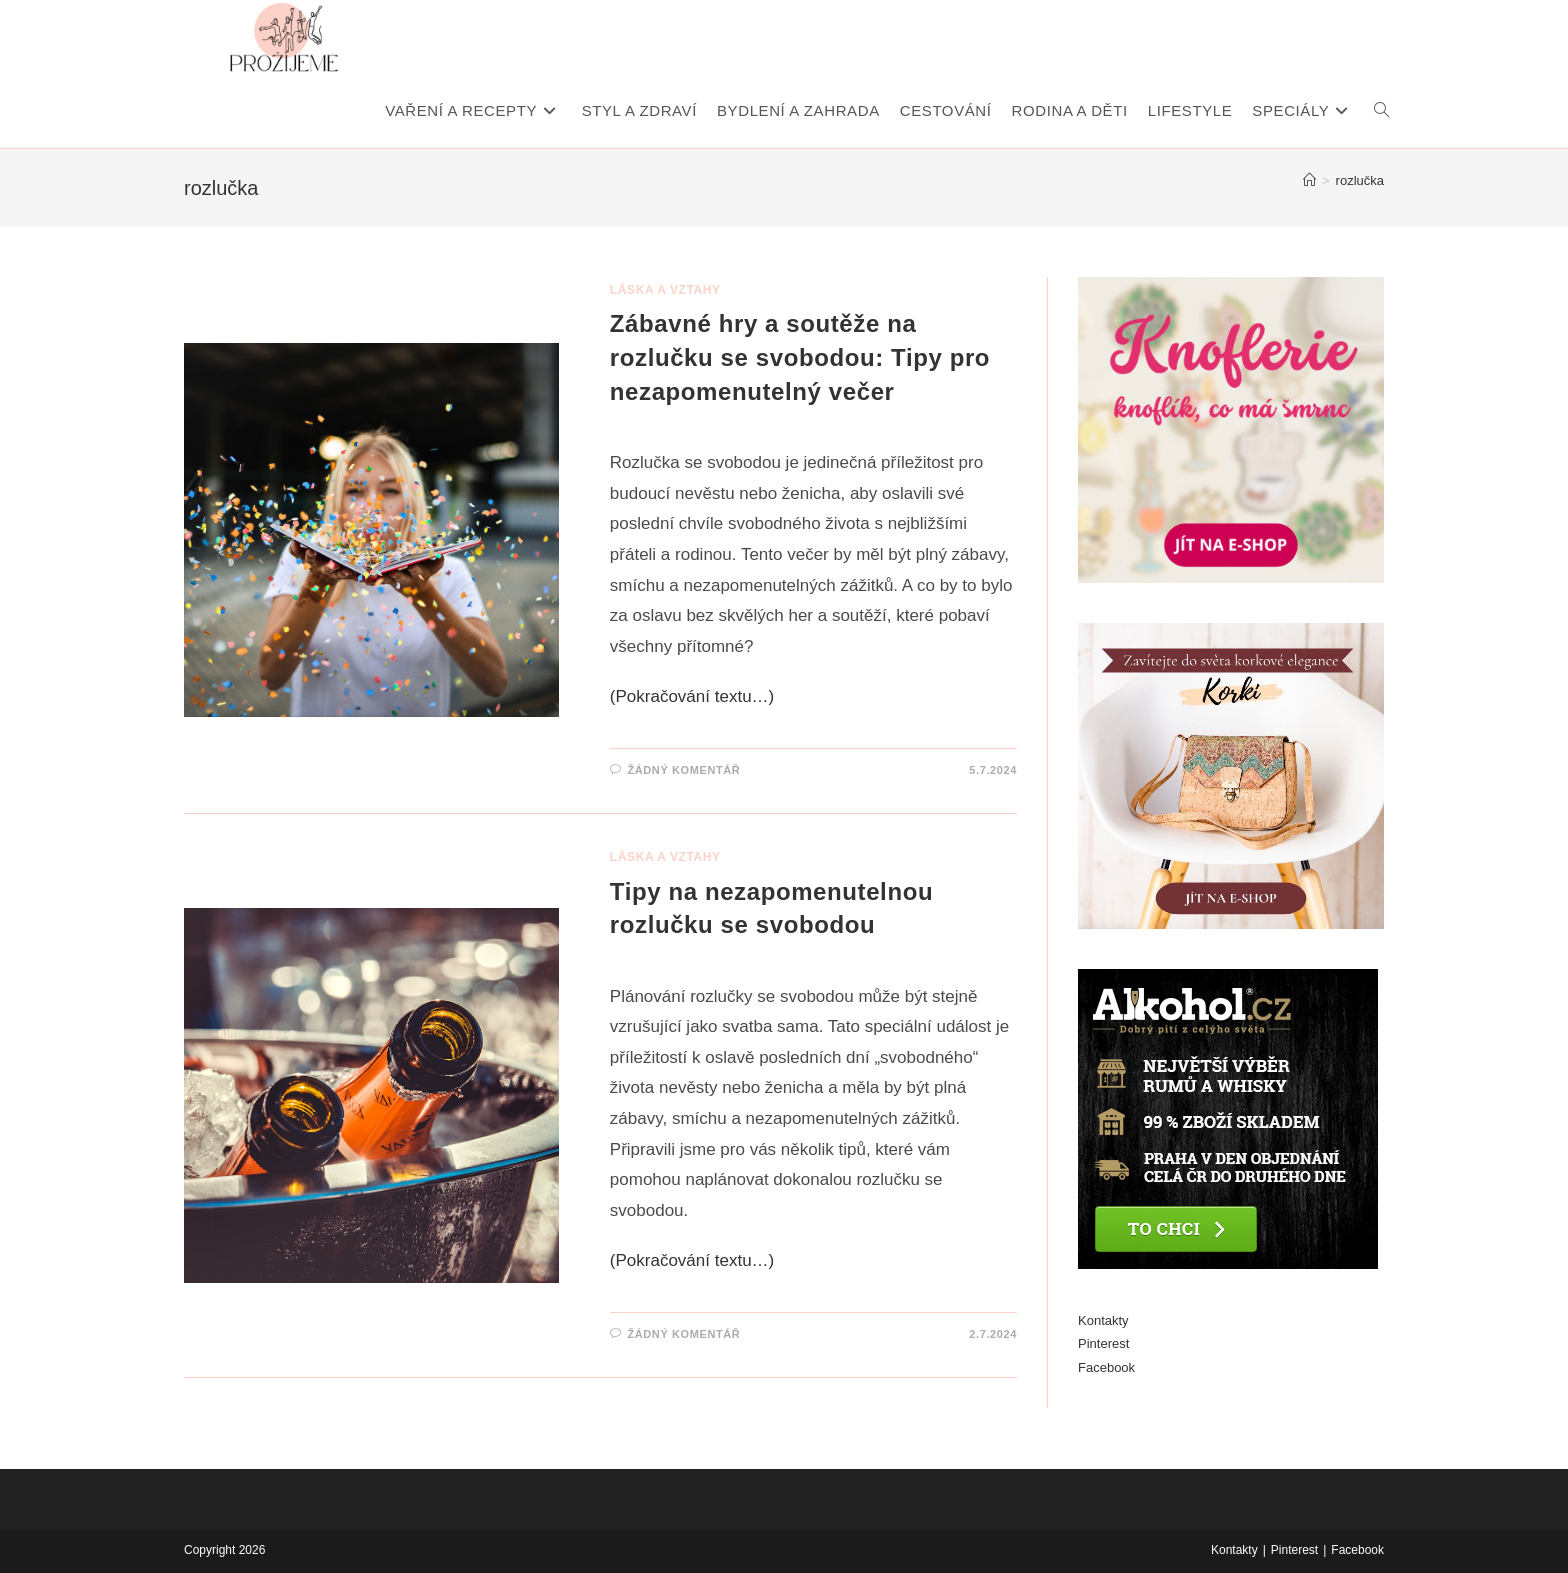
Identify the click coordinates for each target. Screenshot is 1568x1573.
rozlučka (1360, 180)
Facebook (1106, 1367)
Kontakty (1103, 1320)
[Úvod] (1309, 180)
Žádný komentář (683, 770)
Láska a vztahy (665, 290)
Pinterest (1103, 1343)
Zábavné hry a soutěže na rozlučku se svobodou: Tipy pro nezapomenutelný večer (800, 357)
